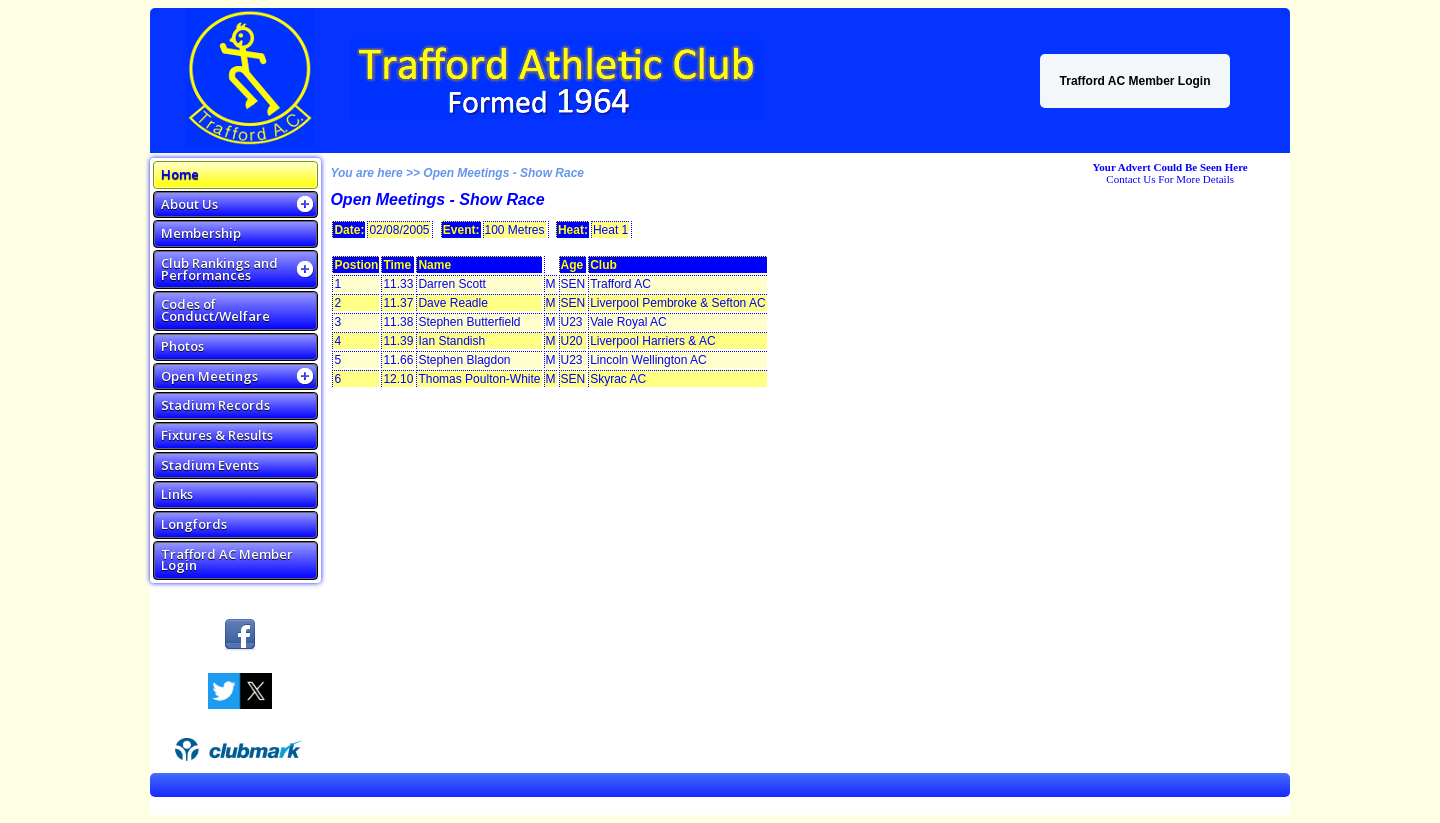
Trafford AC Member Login (1135, 81)
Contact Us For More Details (1170, 179)
